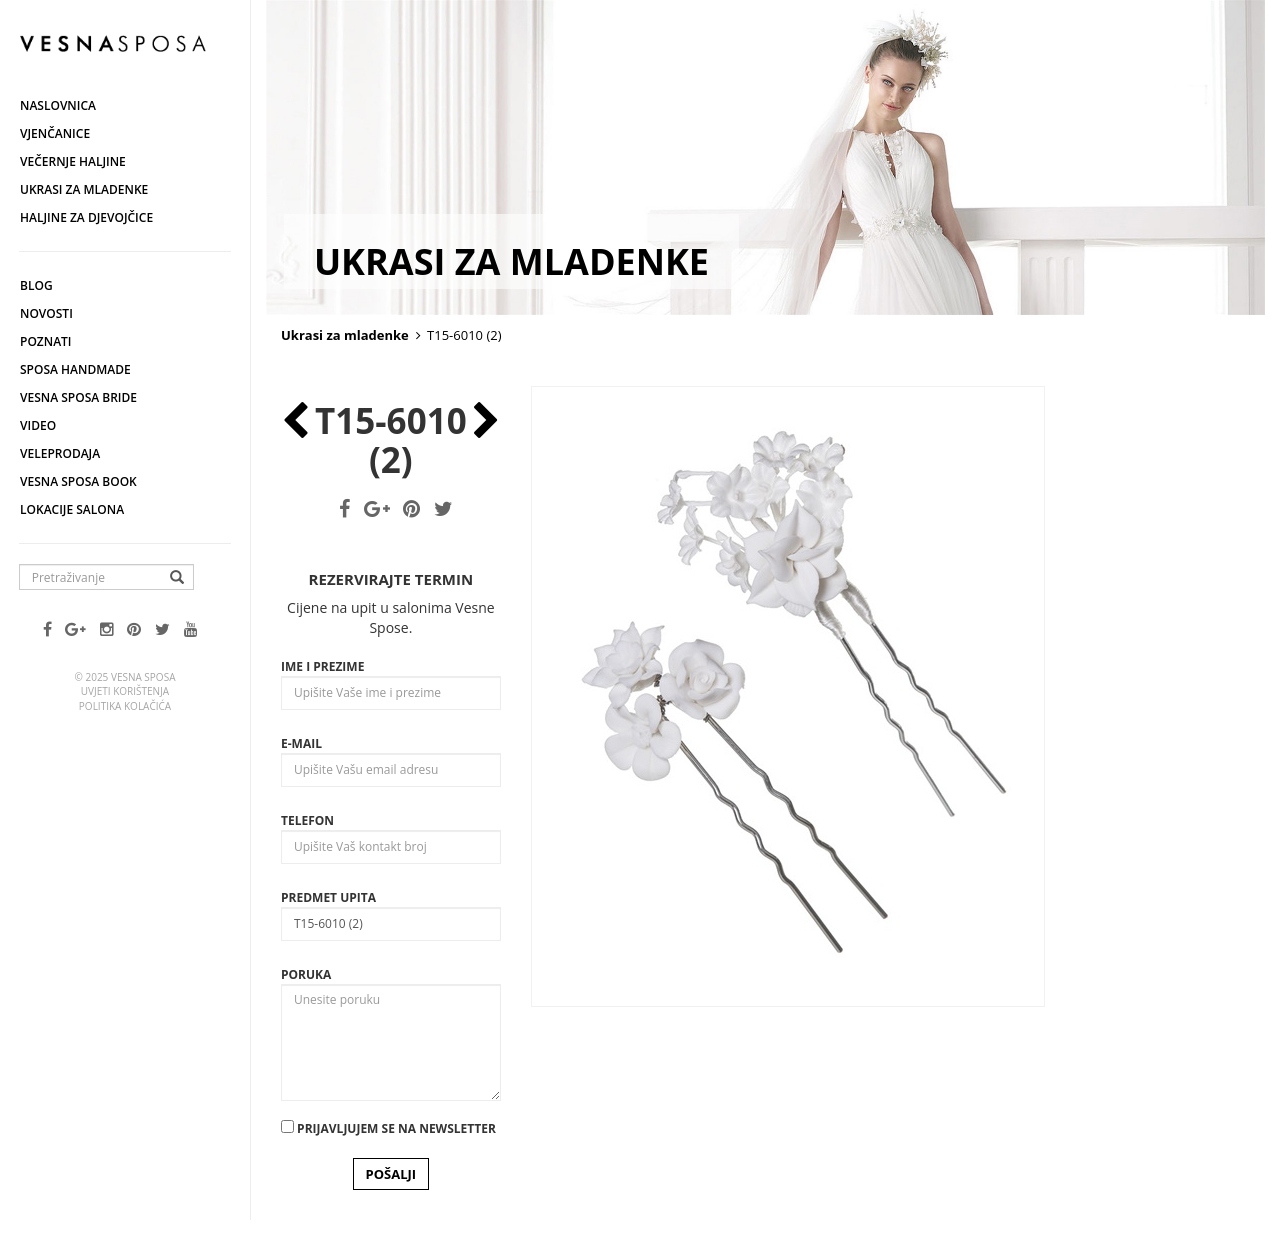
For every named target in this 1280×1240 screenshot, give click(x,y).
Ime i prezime (322, 666)
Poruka (306, 974)
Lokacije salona (72, 509)
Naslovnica (58, 105)
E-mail (301, 743)
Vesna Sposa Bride (78, 397)
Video (38, 425)
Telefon (307, 820)
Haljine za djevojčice (86, 217)
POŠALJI (391, 1174)
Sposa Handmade (75, 369)
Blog (36, 285)
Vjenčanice (55, 133)
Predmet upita (328, 897)
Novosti (46, 313)
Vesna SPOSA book (78, 481)
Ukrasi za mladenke (84, 189)
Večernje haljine (73, 161)
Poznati (46, 341)
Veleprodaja (60, 453)
